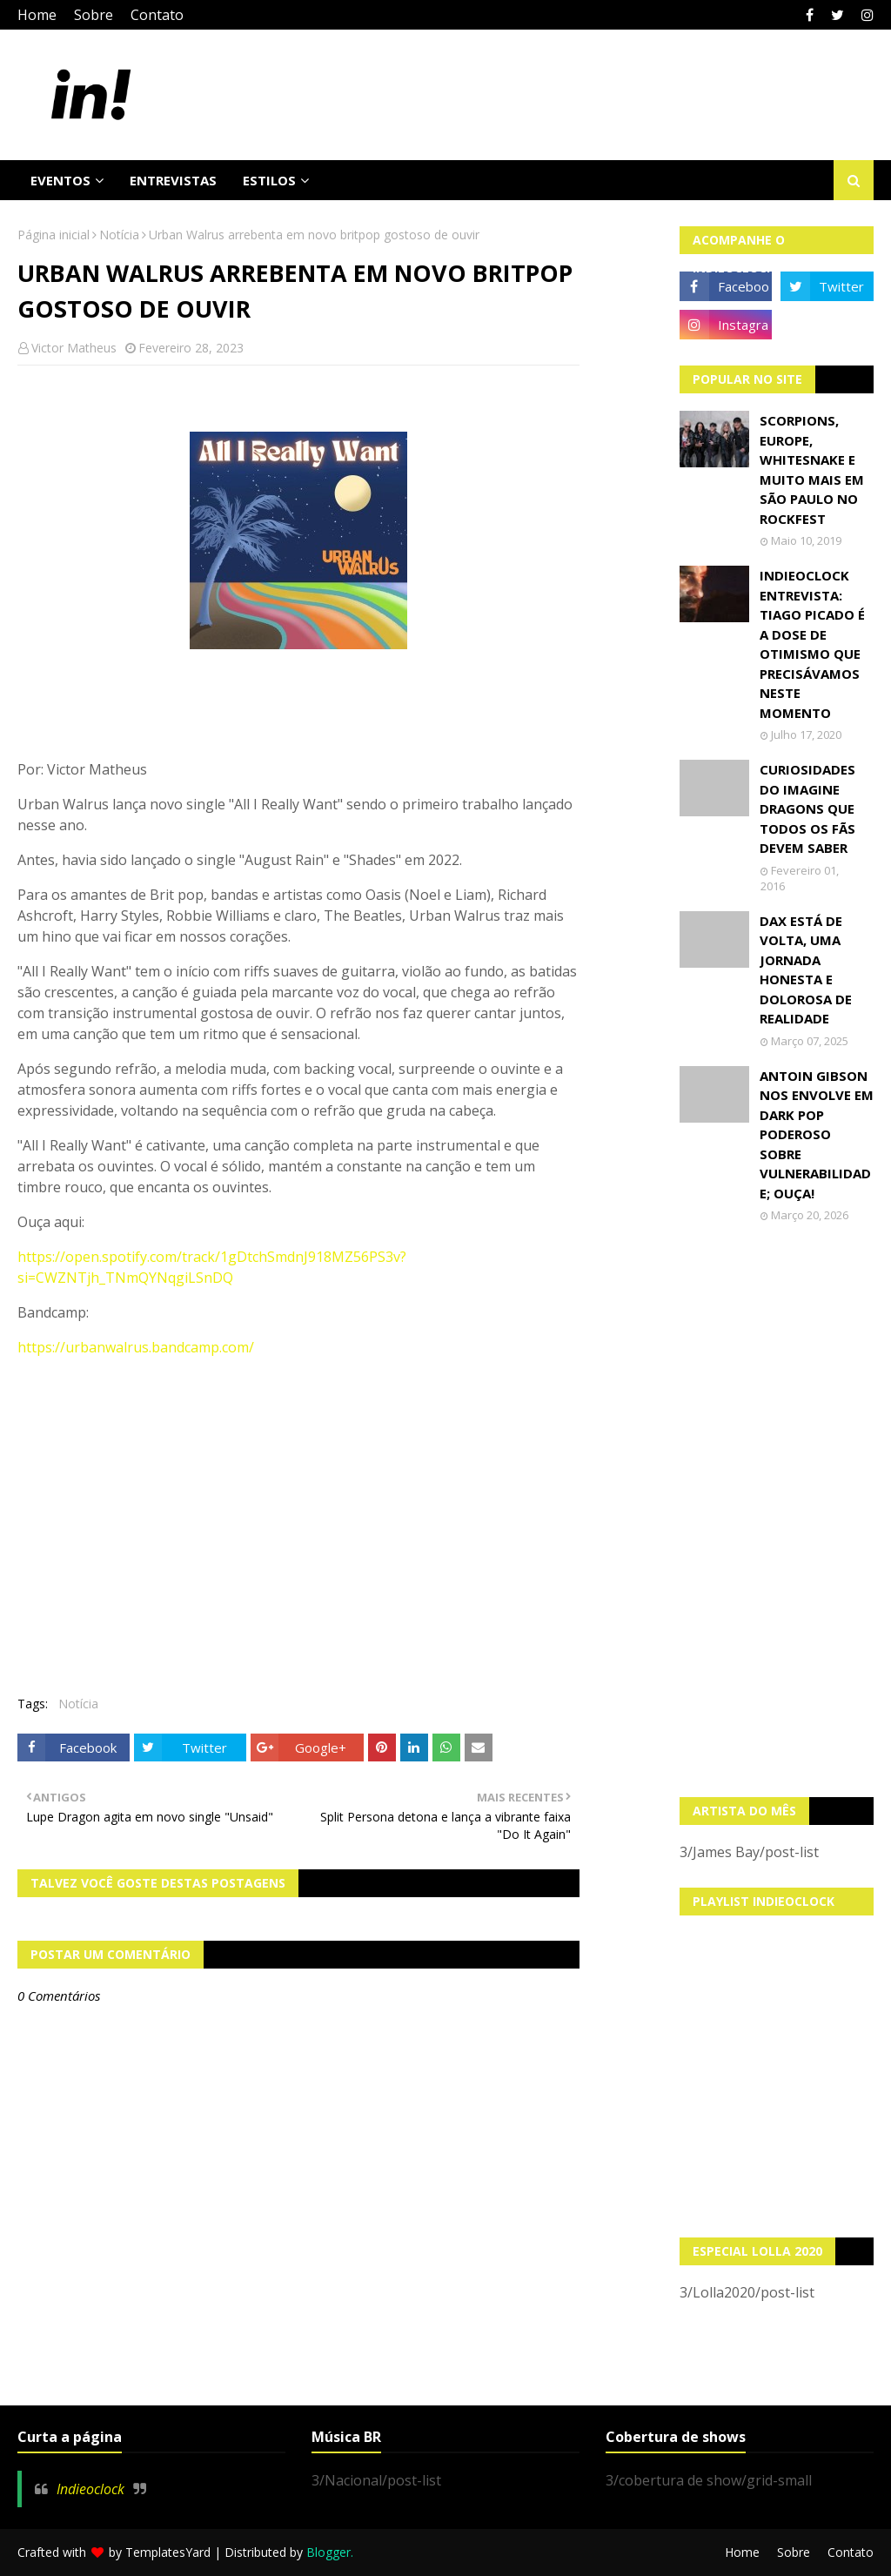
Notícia (119, 234)
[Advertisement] (777, 1510)
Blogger (328, 2552)
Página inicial (53, 234)
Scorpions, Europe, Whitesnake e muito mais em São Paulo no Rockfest (812, 469)
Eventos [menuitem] (60, 180)
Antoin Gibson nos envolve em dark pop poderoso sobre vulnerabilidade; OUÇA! (817, 1134)
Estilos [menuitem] (269, 180)
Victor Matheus (74, 347)
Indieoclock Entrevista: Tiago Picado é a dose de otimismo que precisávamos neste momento (812, 644)
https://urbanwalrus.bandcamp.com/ (135, 1347)
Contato (157, 14)
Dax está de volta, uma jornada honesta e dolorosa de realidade (806, 970)
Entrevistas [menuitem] (173, 180)
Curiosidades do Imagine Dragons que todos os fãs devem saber (807, 808)
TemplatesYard (168, 2552)
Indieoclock (90, 2489)
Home (37, 14)
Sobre (93, 14)
